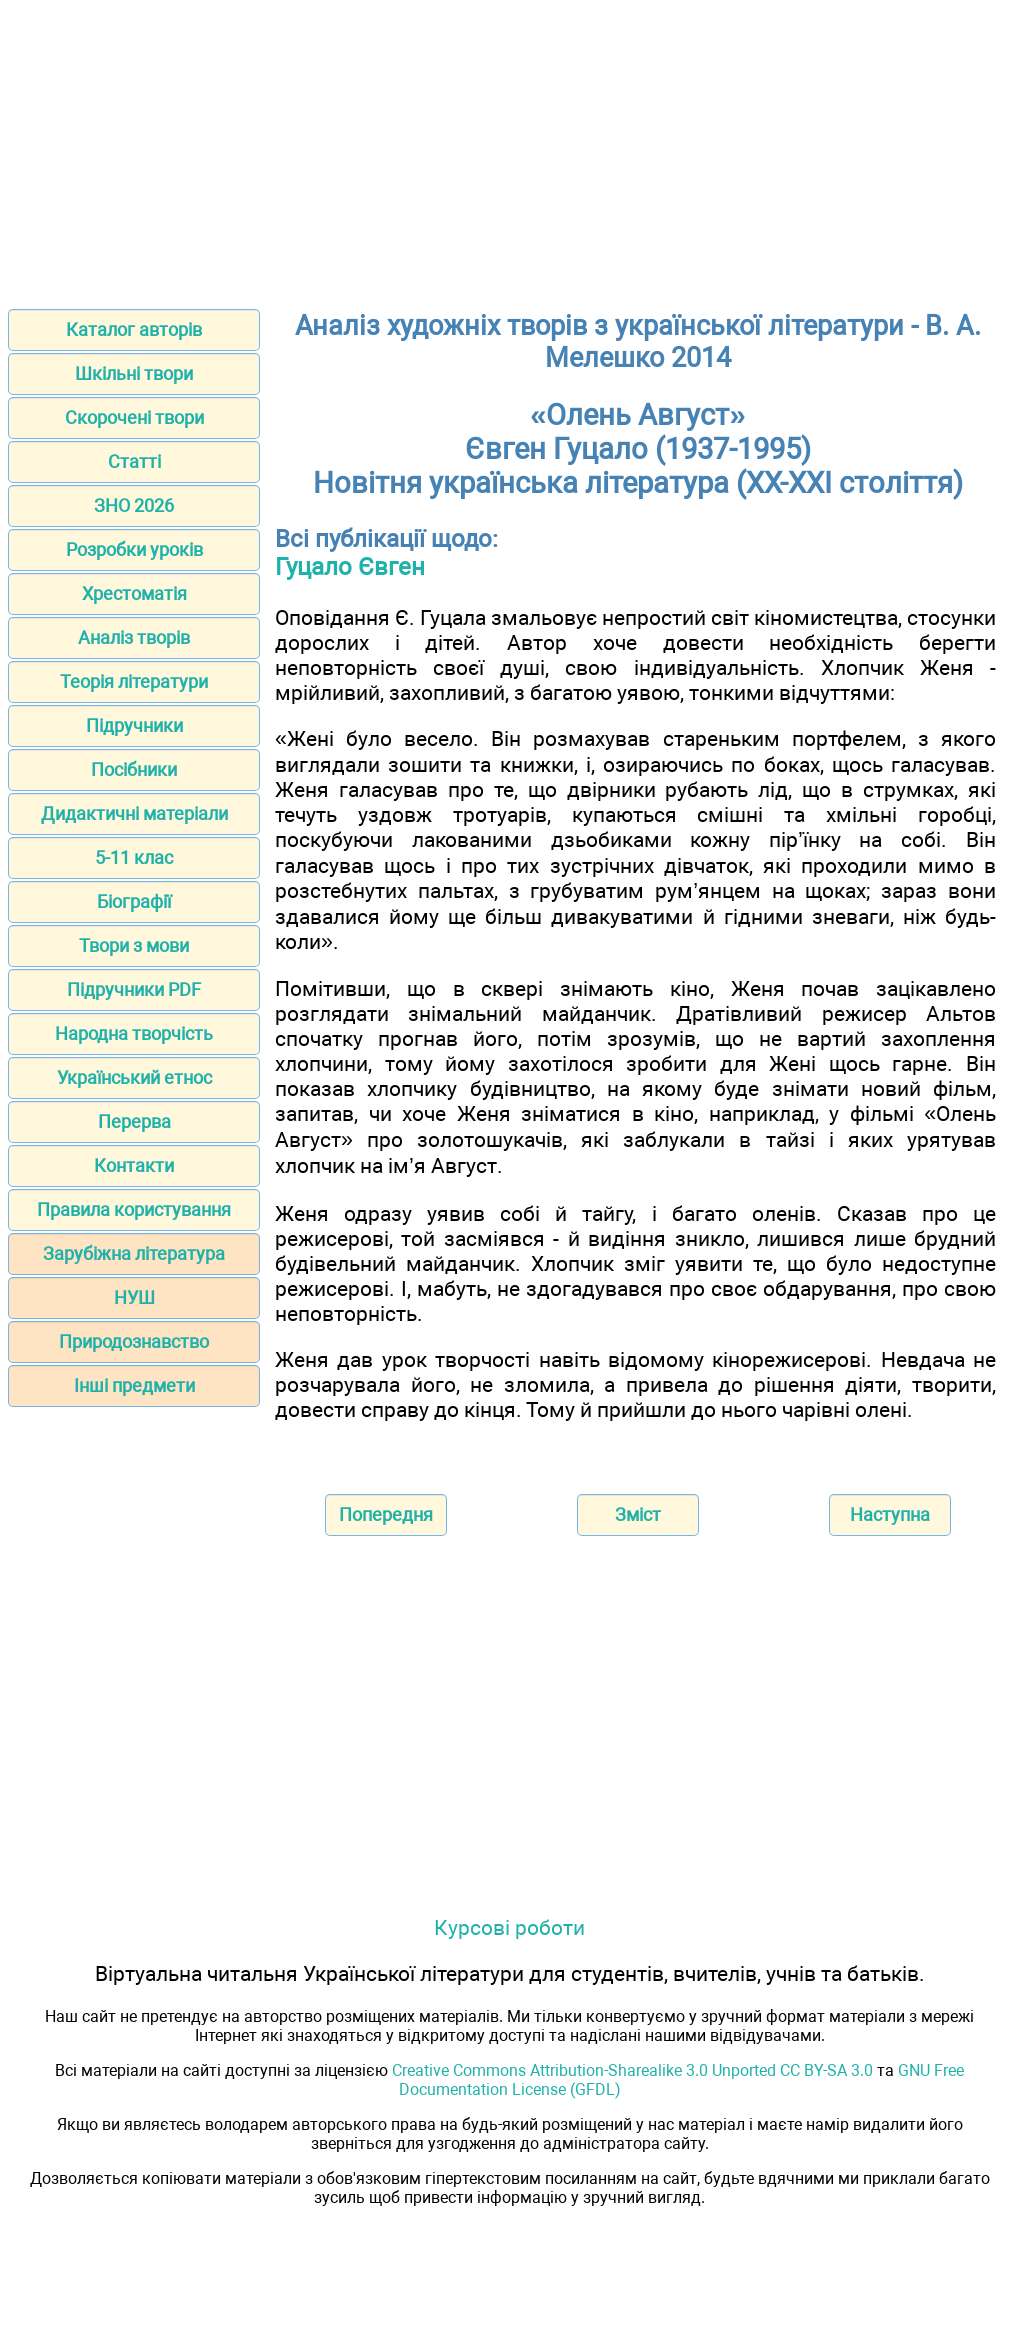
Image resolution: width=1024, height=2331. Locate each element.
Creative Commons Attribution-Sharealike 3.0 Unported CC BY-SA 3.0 (632, 2070)
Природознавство (134, 1341)
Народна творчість (134, 1033)
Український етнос (134, 1077)
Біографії (134, 901)
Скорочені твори (134, 417)
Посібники (134, 769)
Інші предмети (134, 1385)
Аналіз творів (134, 637)
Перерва (134, 1121)
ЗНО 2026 (134, 505)
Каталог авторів (134, 329)
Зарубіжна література (134, 1253)
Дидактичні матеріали (134, 813)
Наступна (890, 1514)
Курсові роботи (509, 1927)
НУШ (134, 1297)
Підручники (134, 725)
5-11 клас (134, 857)
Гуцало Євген (350, 567)
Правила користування (134, 1209)
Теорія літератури (134, 681)
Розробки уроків (134, 549)
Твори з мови (134, 945)
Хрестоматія (134, 593)
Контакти (134, 1165)
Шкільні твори (134, 373)
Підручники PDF (134, 989)
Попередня (386, 1514)
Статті (134, 461)
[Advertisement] (512, 148)
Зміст (638, 1514)
